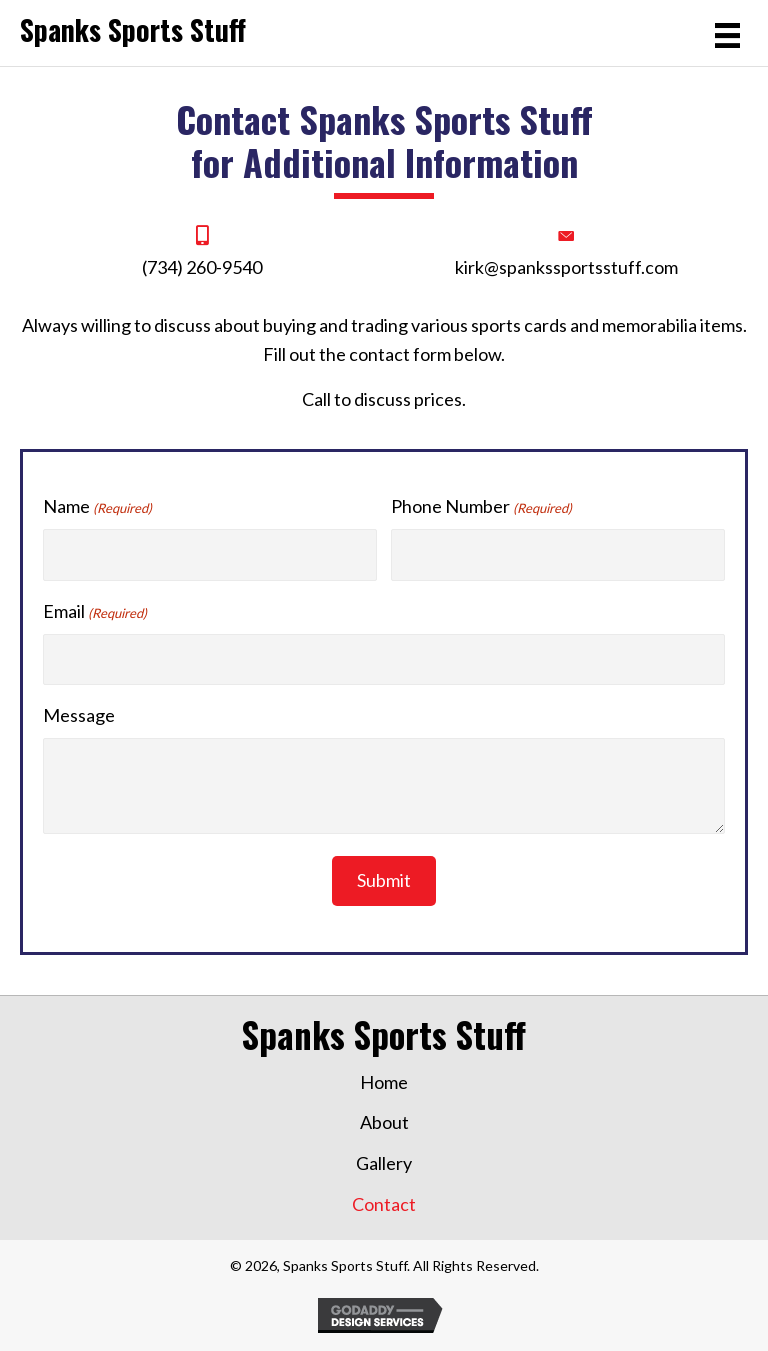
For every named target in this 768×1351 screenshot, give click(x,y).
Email (95, 612)
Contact (384, 1204)
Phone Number (481, 507)
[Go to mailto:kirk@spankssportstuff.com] (566, 253)
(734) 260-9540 (202, 267)
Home (384, 1082)
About (384, 1122)
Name (97, 507)
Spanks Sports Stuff (133, 29)
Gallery (384, 1163)
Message (79, 715)
